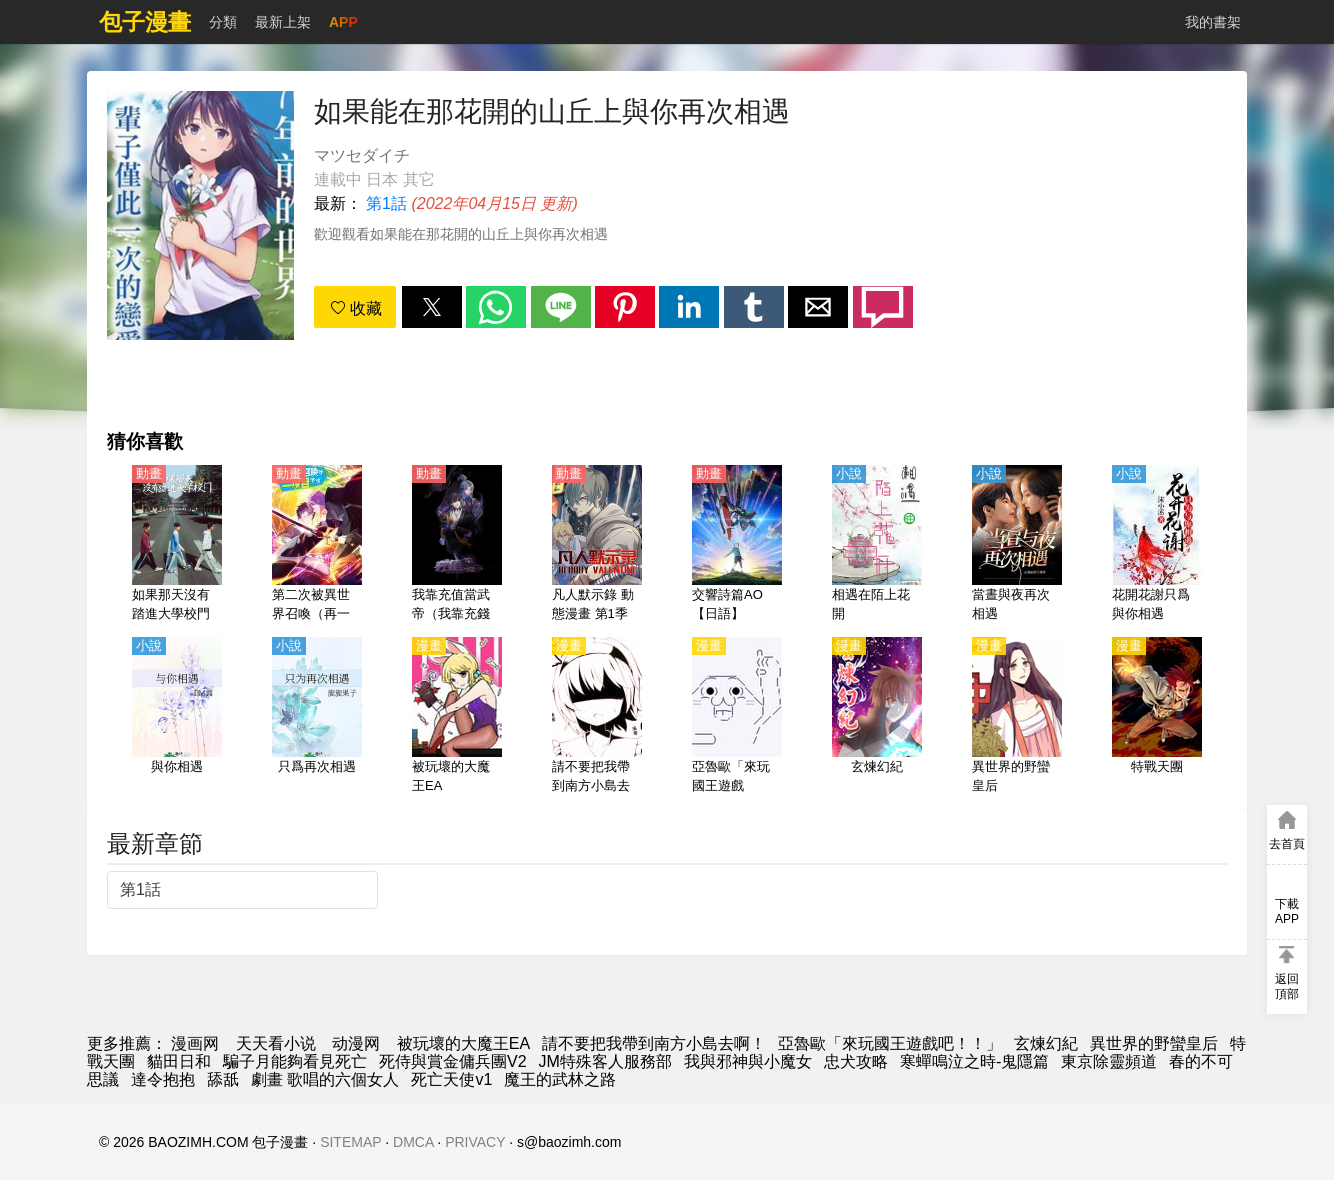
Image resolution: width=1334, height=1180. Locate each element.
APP (343, 22)
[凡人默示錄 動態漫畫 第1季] (597, 545)
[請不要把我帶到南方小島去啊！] (597, 717)
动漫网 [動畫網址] (356, 1043)
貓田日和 (179, 1061)
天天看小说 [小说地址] (276, 1043)
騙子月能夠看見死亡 (295, 1061)
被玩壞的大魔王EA (463, 1043)
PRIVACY (475, 1142)
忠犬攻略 (856, 1061)
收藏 (356, 308)
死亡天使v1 (451, 1079)
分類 (223, 22)
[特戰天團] (1157, 717)
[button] (432, 307)
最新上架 (283, 22)
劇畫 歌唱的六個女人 (325, 1079)
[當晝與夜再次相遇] (1017, 545)
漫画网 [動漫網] (195, 1043)
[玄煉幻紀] (877, 717)
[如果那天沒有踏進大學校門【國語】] (177, 545)
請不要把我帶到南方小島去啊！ (654, 1043)
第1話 (386, 203)
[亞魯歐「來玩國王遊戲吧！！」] (737, 717)
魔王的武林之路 (560, 1079)
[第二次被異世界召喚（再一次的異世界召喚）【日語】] (317, 545)
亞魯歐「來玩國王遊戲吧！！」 (890, 1043)
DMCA (413, 1142)
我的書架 (1213, 22)
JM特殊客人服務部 (605, 1061)
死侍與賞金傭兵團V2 (453, 1061)
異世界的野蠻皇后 (1154, 1043)
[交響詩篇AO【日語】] (737, 545)
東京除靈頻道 (1109, 1061)
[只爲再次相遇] (317, 717)
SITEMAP (350, 1142)
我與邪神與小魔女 (748, 1061)
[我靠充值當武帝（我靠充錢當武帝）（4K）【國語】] (457, 545)
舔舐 (223, 1079)
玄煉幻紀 (1046, 1043)
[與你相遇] (177, 717)
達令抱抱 (163, 1079)
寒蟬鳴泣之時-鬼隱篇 (974, 1061)
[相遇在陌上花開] (877, 545)
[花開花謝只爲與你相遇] (1157, 545)
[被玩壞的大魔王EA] (457, 717)
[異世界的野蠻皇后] (1017, 717)
